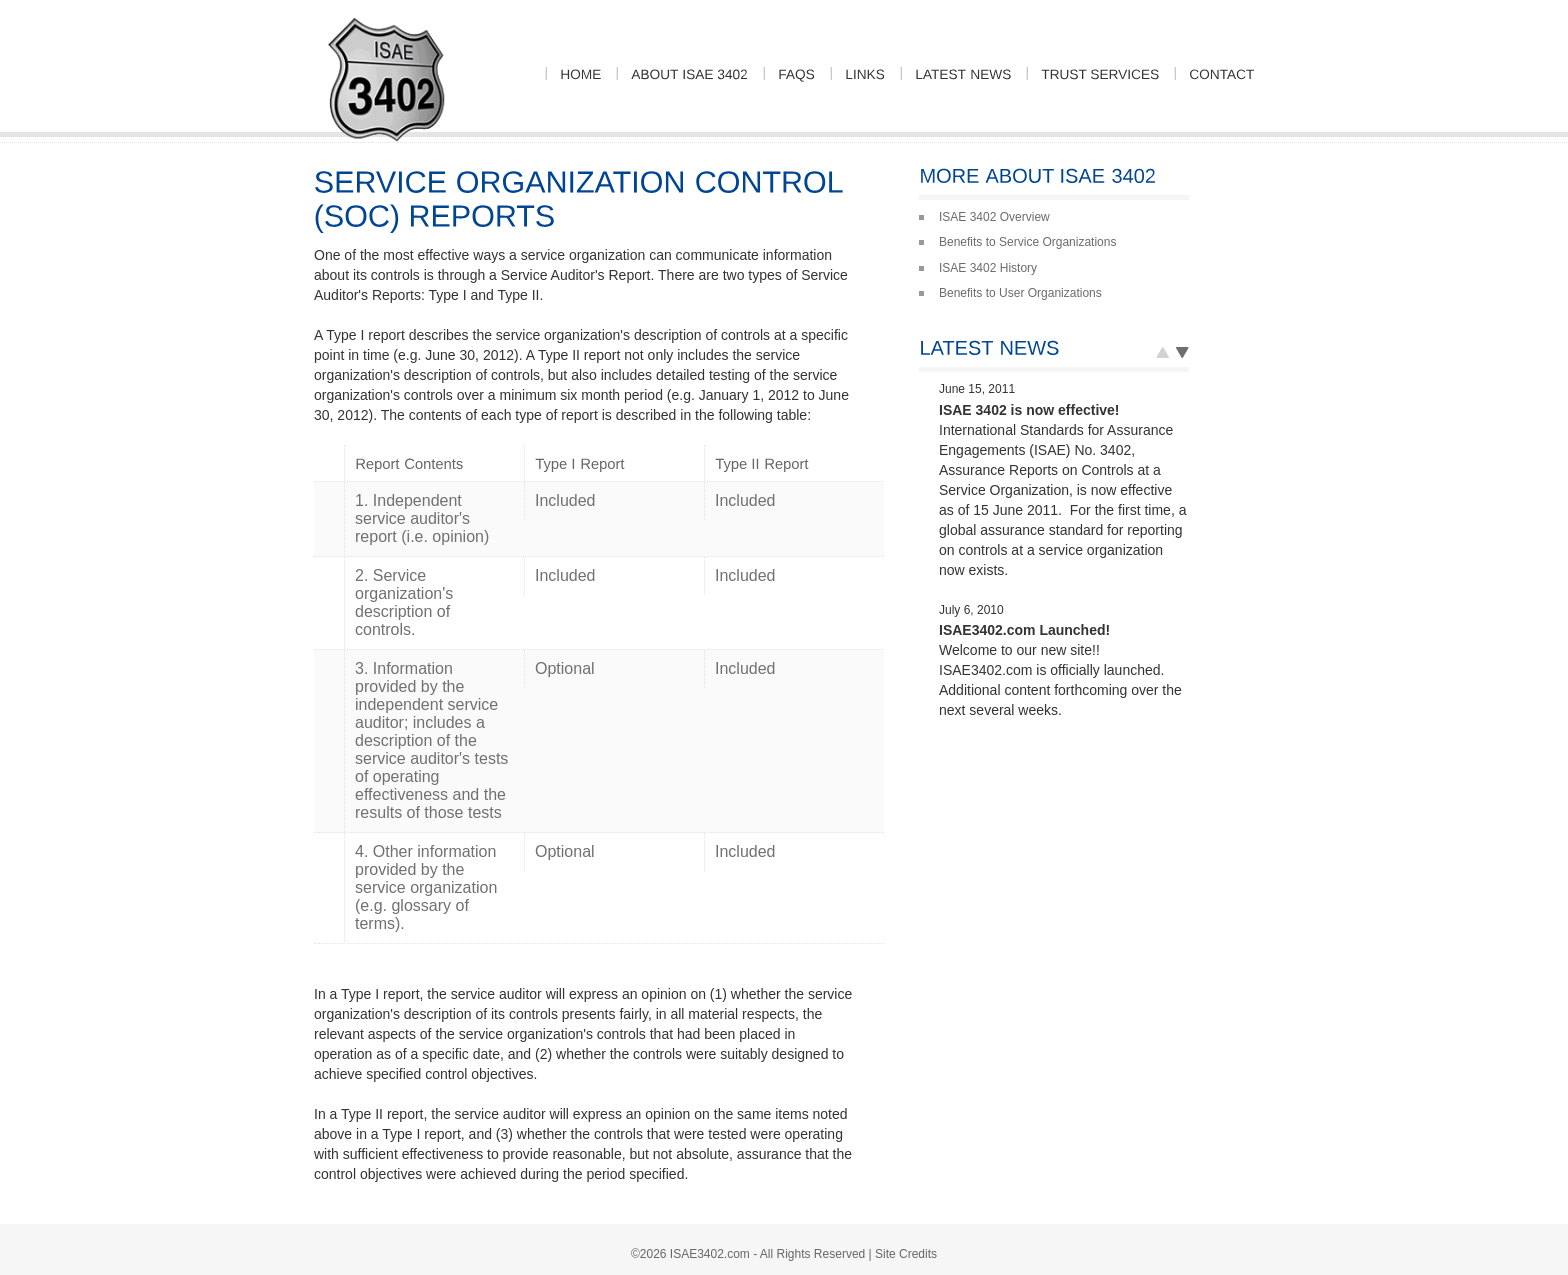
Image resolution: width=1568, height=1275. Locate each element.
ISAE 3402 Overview (994, 217)
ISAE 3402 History (988, 268)
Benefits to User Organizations (1020, 293)
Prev (1182, 357)
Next (1162, 357)
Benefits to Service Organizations (1027, 242)
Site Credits (906, 1254)
